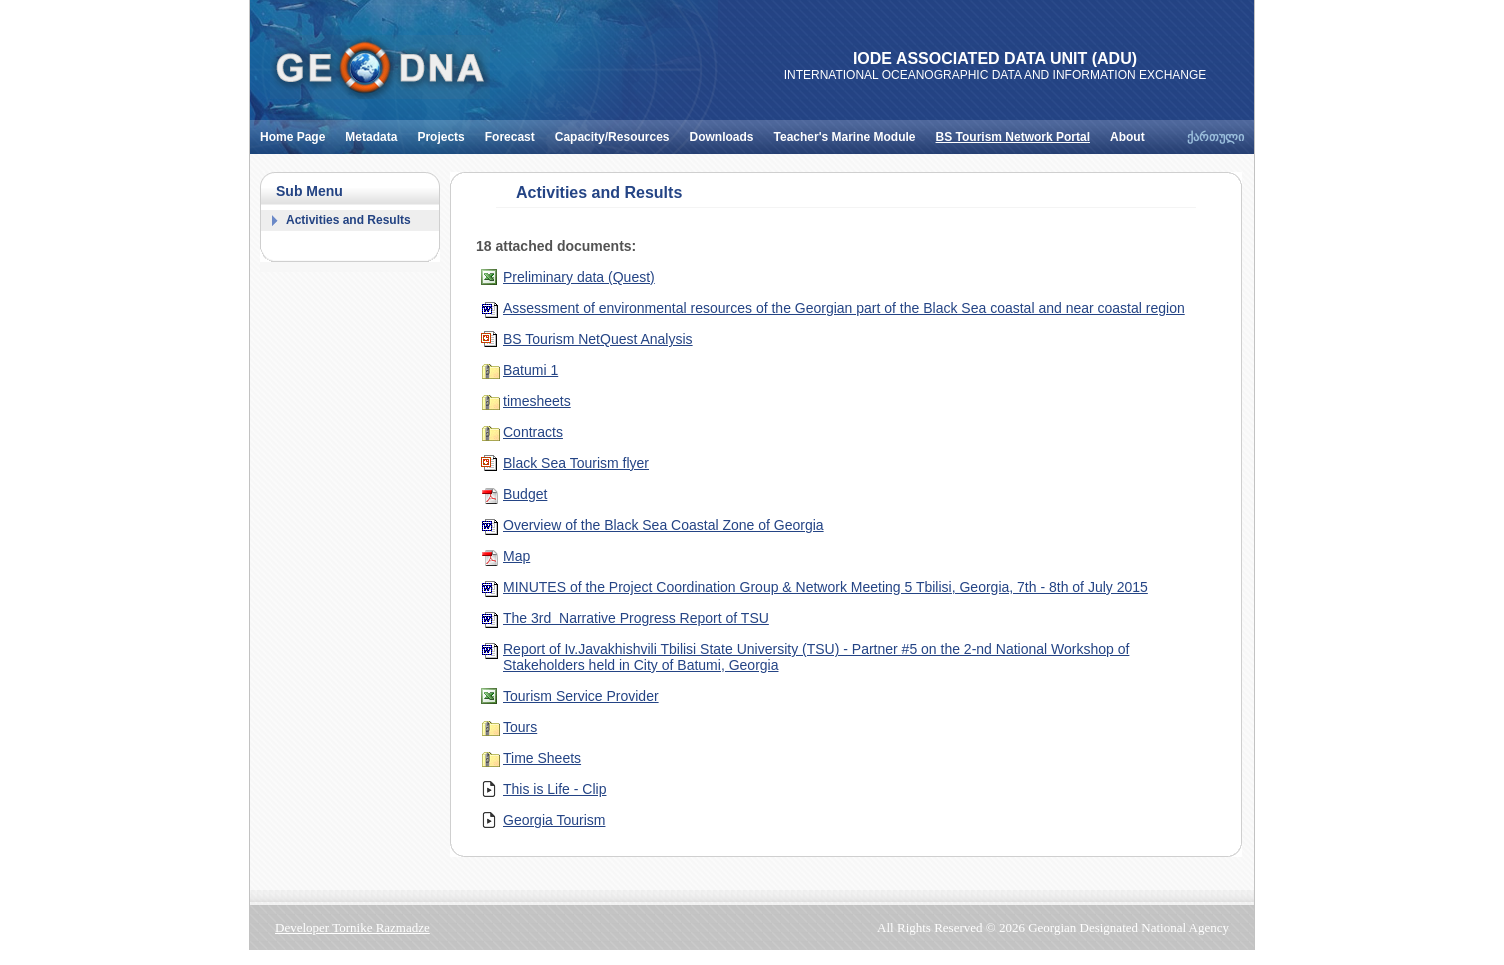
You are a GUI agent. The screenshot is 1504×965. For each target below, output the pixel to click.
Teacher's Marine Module (850, 132)
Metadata (376, 132)
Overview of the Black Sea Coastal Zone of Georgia (663, 525)
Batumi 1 (530, 370)
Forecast (515, 132)
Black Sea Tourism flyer (576, 463)
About (1132, 132)
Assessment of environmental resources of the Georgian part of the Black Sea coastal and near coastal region (844, 308)
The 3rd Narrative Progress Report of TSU (636, 618)
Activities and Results (348, 220)
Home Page (297, 132)
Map (516, 556)
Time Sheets (542, 758)
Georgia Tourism (554, 820)
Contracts (533, 432)
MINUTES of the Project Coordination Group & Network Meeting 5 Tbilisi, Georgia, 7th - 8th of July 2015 (825, 587)
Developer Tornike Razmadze (352, 927)
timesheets (537, 401)
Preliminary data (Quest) (579, 277)
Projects (445, 132)
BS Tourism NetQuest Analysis (598, 339)
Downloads (727, 132)
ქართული (1215, 137)
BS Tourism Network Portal (1018, 132)
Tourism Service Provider (581, 696)
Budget (525, 494)
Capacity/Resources (617, 132)
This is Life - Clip (554, 789)
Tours (520, 727)
